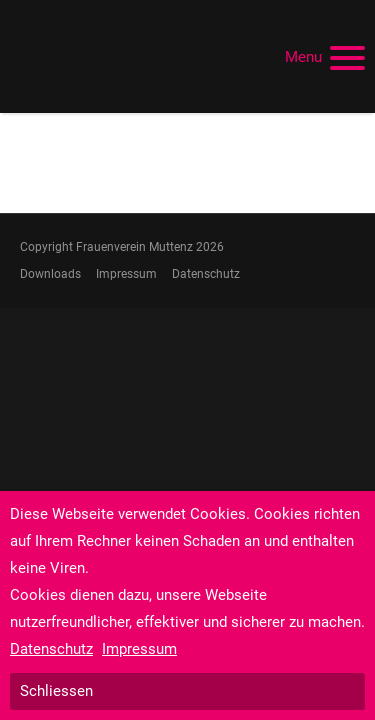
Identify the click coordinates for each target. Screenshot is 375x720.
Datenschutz (206, 274)
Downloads (50, 274)
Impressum (126, 274)
